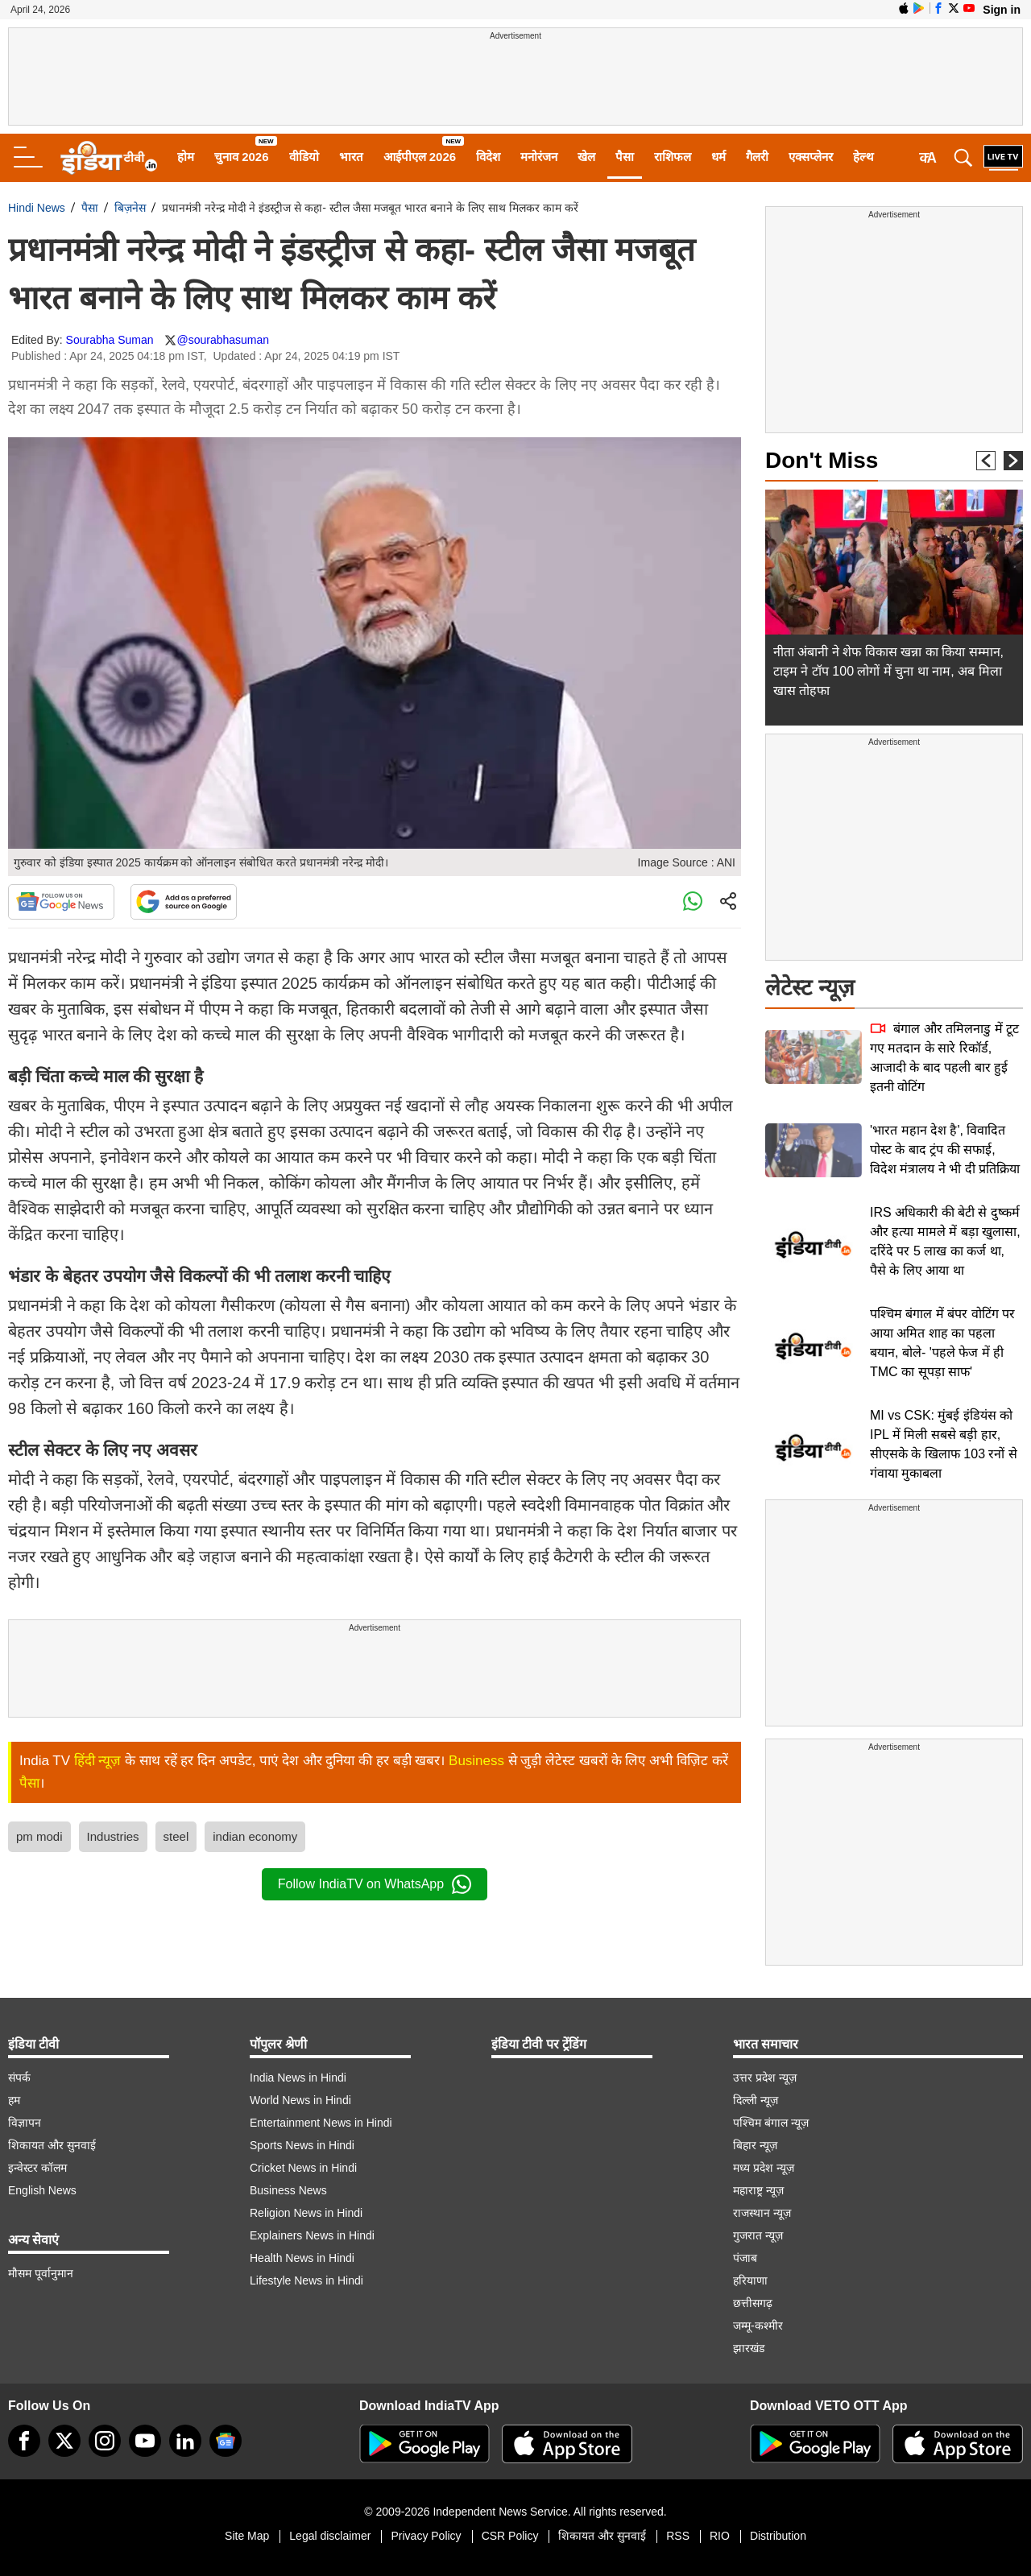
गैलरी (757, 156)
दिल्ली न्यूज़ (755, 2100)
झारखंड (748, 2348)
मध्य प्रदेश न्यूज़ (763, 2167)
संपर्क (19, 2077)
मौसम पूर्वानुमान (40, 2273)
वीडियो (304, 156)
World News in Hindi (300, 2100)
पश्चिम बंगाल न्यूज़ (771, 2122)
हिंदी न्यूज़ (98, 1760)
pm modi (39, 1836)
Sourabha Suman (110, 339)
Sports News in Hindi (302, 2145)
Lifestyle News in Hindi (306, 2280)
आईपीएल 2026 (420, 156)
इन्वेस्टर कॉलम (37, 2167)
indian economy (255, 1836)
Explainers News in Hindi (312, 2235)
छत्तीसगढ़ (752, 2303)
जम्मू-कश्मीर (758, 2325)
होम (185, 156)
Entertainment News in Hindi (321, 2122)
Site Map (247, 2535)
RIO (720, 2535)
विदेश (488, 156)
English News (42, 2190)
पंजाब (745, 2257)
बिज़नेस (130, 207)
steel (176, 1836)
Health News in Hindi (302, 2257)
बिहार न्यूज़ (755, 2145)
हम (14, 2100)
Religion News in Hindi (306, 2212)
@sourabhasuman (222, 339)
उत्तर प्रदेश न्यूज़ (765, 2077)
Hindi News (36, 207)
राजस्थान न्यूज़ (762, 2212)
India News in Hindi (298, 2077)
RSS (677, 2535)
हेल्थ (863, 156)
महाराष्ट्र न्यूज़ (758, 2190)
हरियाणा (750, 2280)
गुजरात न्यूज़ (758, 2235)
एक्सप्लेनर (811, 156)
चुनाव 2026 (241, 156)
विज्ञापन (24, 2122)
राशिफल (672, 156)
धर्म (718, 156)
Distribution (778, 2535)
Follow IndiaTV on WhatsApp (374, 1884)
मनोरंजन (538, 156)
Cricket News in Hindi (303, 2167)
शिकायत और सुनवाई (52, 2145)
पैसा (624, 156)
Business (476, 1760)
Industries (113, 1836)
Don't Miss (821, 460)
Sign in (1002, 9)
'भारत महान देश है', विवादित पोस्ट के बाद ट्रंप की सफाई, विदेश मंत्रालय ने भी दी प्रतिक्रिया (945, 1149)
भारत (351, 156)
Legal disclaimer (330, 2535)
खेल (586, 156)
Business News (288, 2190)
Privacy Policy (426, 2535)
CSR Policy (510, 2535)
